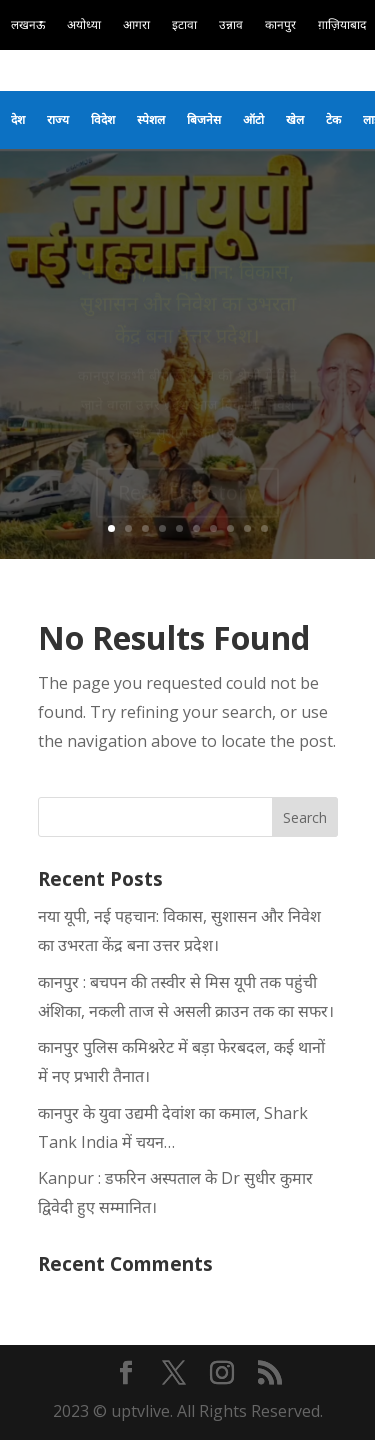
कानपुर (280, 25)
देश (18, 119)
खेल (295, 119)
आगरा (136, 25)
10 (264, 528)
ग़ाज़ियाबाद (342, 25)
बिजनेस (204, 119)
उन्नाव (231, 25)
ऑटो (253, 119)
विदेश (103, 119)
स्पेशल (151, 119)
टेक (333, 119)
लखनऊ (28, 25)
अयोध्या (84, 25)
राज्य (58, 119)
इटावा (184, 25)
